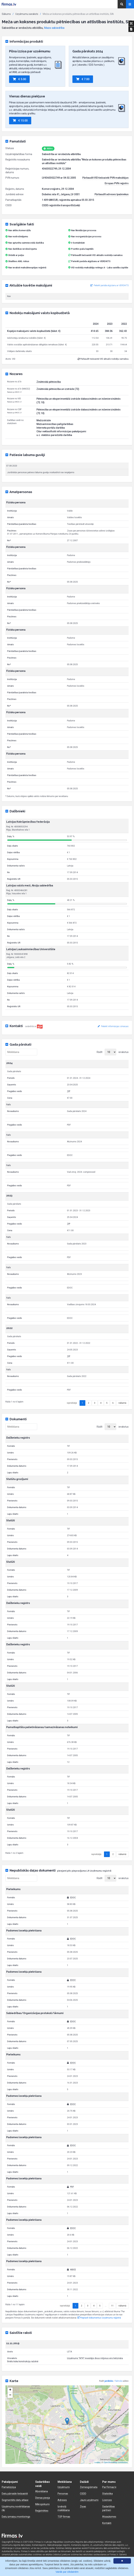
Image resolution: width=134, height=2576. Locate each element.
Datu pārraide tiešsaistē (15, 2493)
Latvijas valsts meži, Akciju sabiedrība (29, 885)
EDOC (73, 1897)
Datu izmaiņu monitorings (16, 2516)
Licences (107, 2500)
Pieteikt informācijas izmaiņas (113, 1026)
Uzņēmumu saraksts (26, 14)
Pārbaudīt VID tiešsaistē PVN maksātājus (105, 177)
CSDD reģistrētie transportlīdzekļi (61, 205)
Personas (63, 2493)
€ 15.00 (20, 120)
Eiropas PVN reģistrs (117, 183)
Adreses (62, 2500)
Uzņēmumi (64, 2487)
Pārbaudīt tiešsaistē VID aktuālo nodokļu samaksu (95, 255)
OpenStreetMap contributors (116, 2462)
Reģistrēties (41, 2510)
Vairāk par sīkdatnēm (66, 2571)
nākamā (122, 1403)
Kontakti (106, 2523)
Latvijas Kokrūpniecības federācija (28, 821)
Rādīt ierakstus (113, 1052)
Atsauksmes (109, 2516)
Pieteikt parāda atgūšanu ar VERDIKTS (90, 261)
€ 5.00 (19, 79)
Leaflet (97, 2462)
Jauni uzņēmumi (89, 2500)
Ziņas (83, 2506)
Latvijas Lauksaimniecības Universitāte (30, 949)
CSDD (83, 2493)
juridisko (109, 2381)
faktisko (118, 2381)
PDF (72, 2187)
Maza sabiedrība (54, 28)
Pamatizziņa (9, 2487)
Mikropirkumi (42, 2504)
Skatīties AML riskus (18, 261)
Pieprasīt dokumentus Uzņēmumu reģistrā (99, 2318)
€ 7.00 (82, 79)
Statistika (107, 2493)
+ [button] (10, 2390)
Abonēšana (41, 2491)
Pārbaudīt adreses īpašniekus (112, 194)
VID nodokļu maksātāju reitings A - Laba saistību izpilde (99, 267)
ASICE (73, 2269)
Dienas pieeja (42, 2497)
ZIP (68, 1091)
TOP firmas (64, 2516)
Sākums (6, 14)
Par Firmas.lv (109, 2487)
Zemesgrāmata (88, 2487)
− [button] (10, 2395)
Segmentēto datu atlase (15, 2500)
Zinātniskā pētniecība (48, 381)
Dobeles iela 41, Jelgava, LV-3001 (61, 194)
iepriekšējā (72, 1403)
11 (112, 2306)
